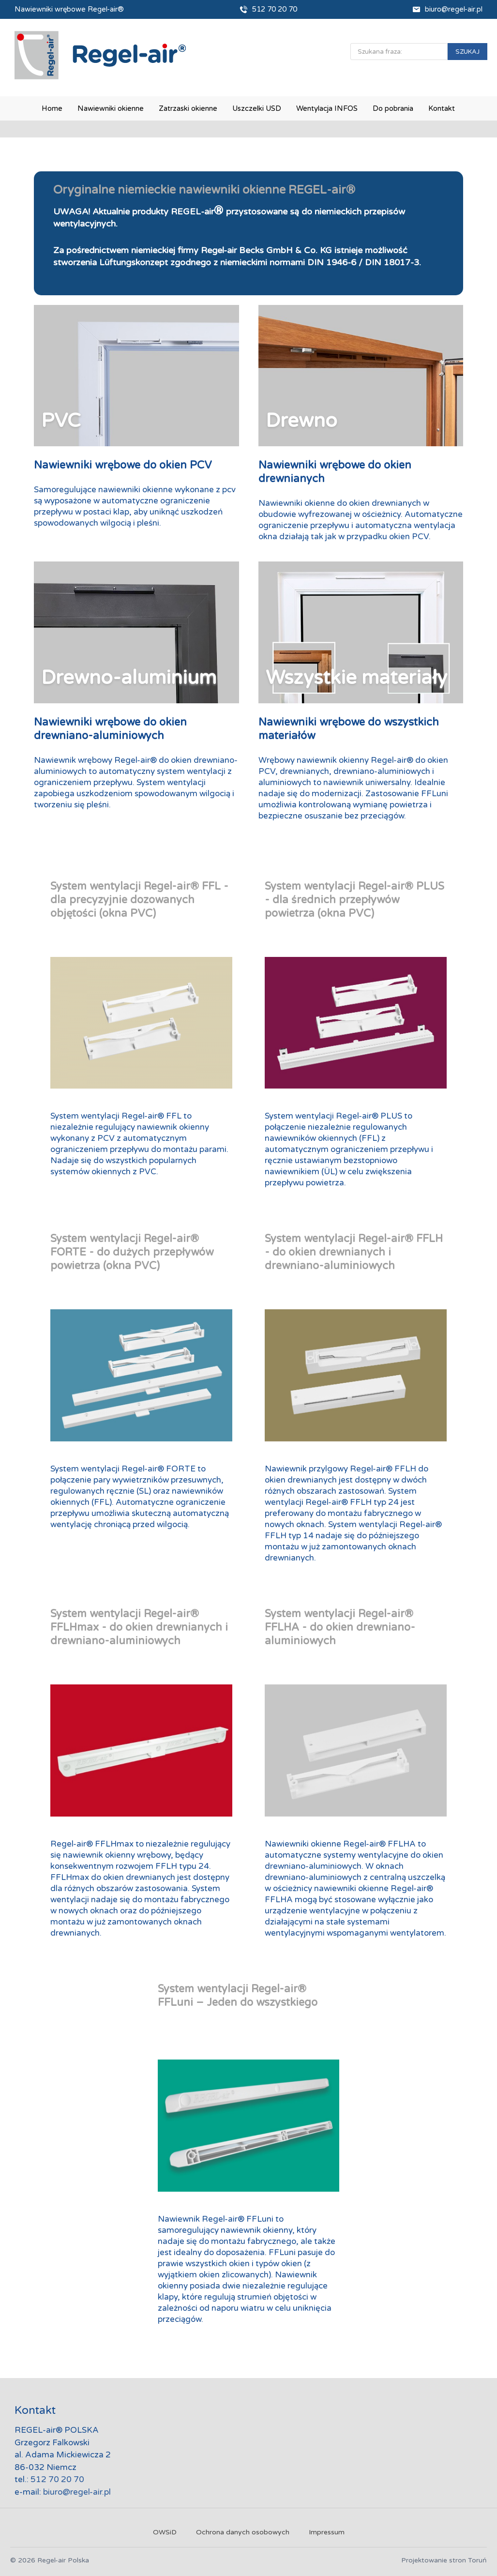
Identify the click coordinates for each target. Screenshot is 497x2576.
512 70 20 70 (274, 9)
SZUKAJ (467, 52)
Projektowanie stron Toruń (444, 2560)
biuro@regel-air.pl (453, 9)
